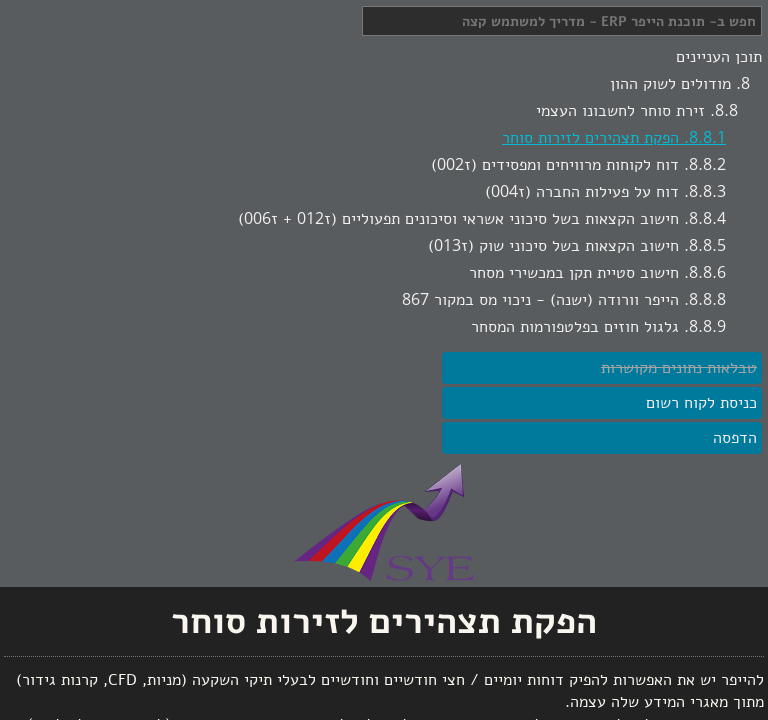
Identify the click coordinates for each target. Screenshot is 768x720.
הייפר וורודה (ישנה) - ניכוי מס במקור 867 (540, 300)
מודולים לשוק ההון (670, 84)
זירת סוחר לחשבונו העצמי (620, 111)
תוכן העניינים (719, 57)
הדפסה (735, 438)
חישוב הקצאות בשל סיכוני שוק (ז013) (553, 246)
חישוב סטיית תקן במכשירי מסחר (574, 273)
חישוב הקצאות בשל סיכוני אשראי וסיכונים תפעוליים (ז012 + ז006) (458, 219)
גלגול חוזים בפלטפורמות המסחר (575, 327)
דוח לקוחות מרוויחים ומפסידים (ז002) (555, 165)
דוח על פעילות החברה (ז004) (582, 192)
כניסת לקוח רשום (701, 403)
